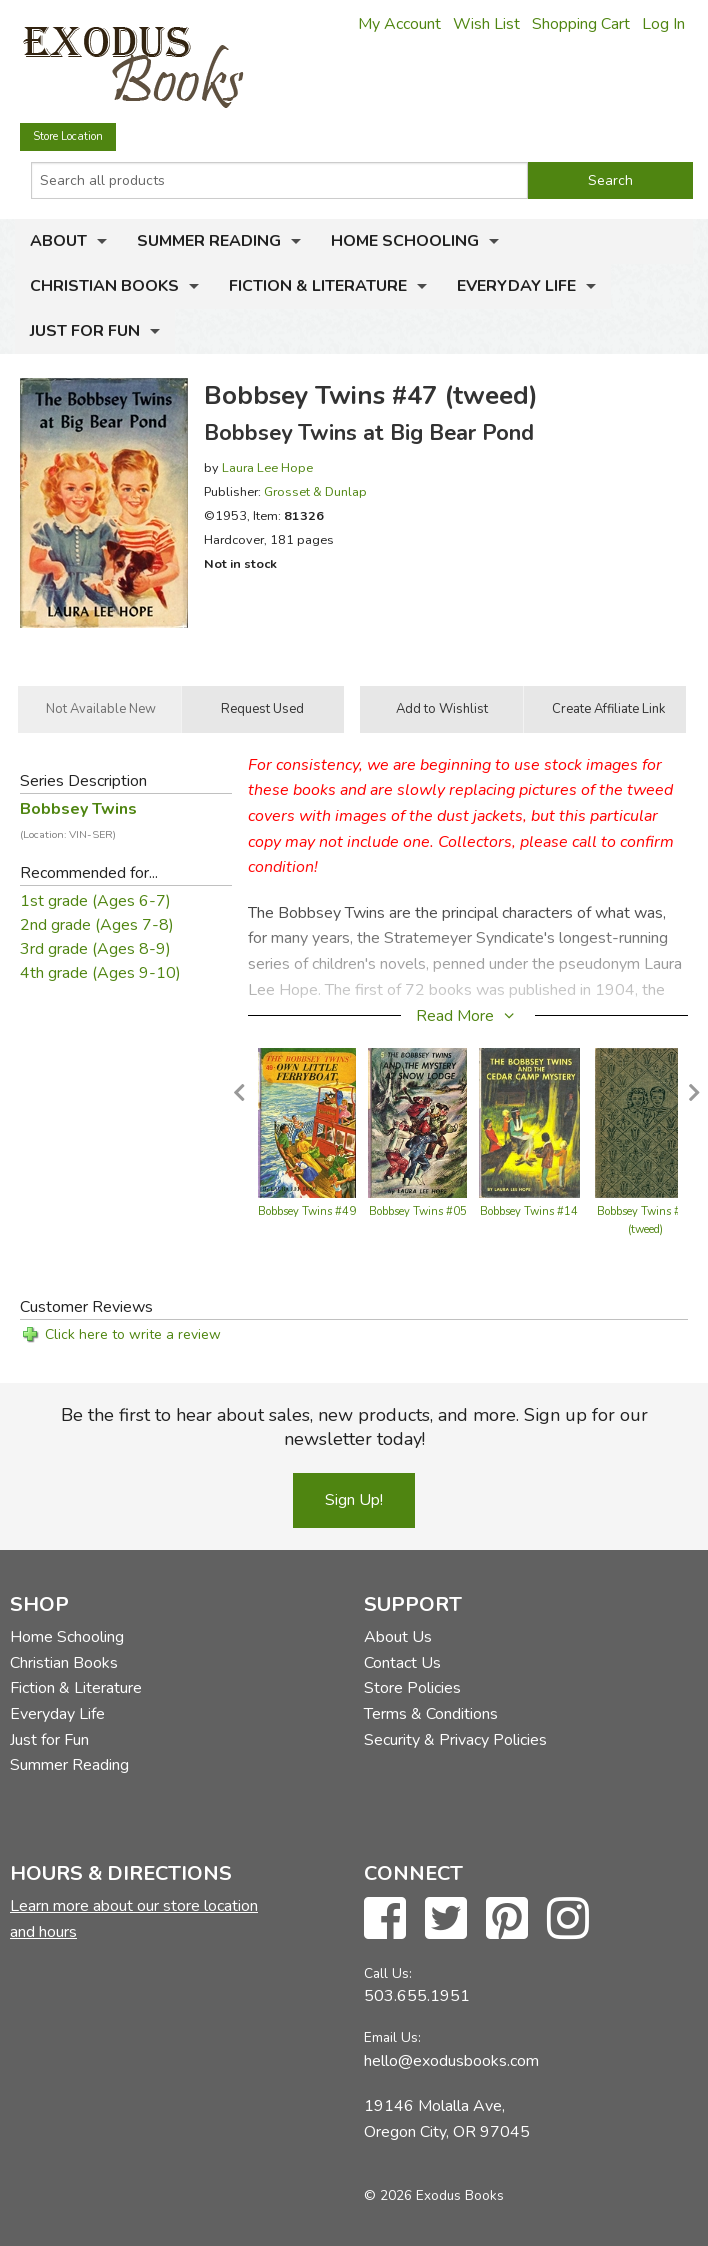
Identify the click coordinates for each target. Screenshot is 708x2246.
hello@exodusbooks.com (451, 2061)
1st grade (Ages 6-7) (95, 901)
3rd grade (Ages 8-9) (95, 949)
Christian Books (104, 286)
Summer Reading (209, 241)
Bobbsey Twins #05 (418, 1211)
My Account (399, 24)
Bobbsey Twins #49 (307, 1211)
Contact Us (402, 1663)
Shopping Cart (581, 24)
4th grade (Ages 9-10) (100, 973)
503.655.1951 (417, 1996)
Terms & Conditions (431, 1714)
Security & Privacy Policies (455, 1740)
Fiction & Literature (318, 286)
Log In (663, 24)
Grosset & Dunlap (315, 491)
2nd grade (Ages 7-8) (97, 925)
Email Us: (392, 2037)
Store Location (68, 136)
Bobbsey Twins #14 (529, 1211)
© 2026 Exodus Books (434, 2195)
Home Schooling (405, 241)
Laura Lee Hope (267, 467)
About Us (398, 1637)
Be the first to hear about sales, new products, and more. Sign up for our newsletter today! (354, 1427)
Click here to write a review (133, 1334)
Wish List (486, 24)
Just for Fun (85, 331)
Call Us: (388, 1973)
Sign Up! (354, 1500)
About (58, 241)
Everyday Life (516, 286)
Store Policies (412, 1688)
